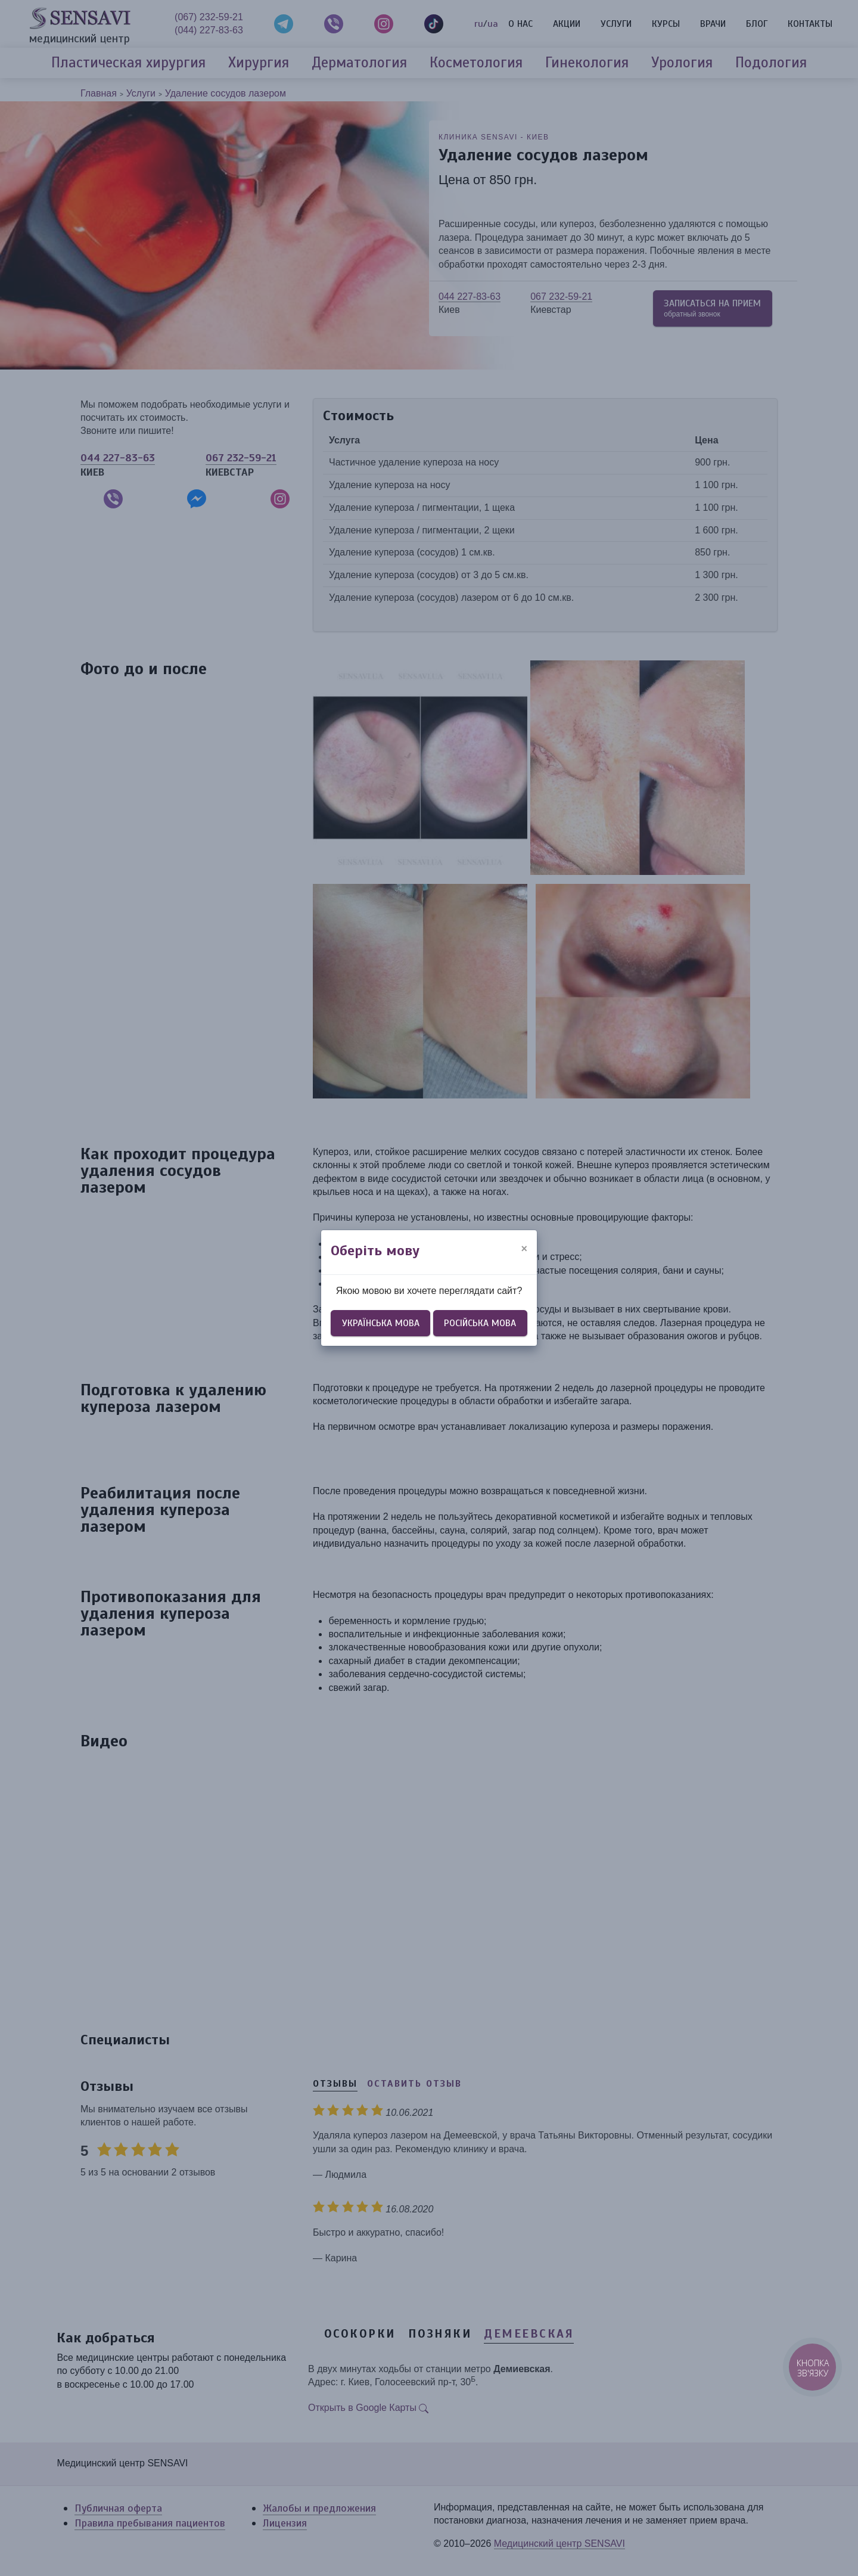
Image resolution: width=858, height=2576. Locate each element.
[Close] (524, 1249)
